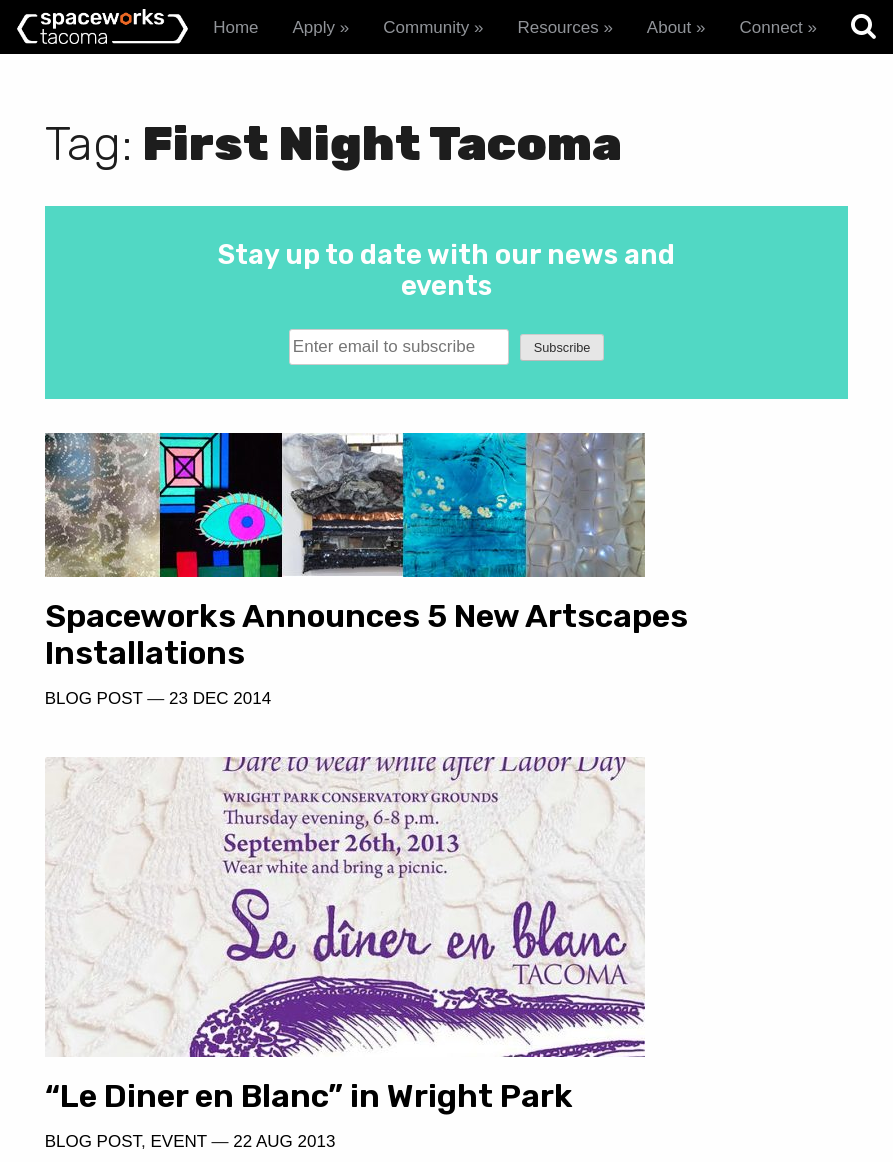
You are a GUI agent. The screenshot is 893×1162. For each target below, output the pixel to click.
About (669, 27)
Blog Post (94, 682)
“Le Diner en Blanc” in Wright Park (622, 678)
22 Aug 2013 (694, 743)
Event (588, 743)
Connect (770, 27)
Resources (557, 27)
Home (235, 27)
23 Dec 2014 (220, 682)
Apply (314, 27)
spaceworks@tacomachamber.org (661, 1056)
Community (426, 27)
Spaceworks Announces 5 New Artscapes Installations (232, 599)
